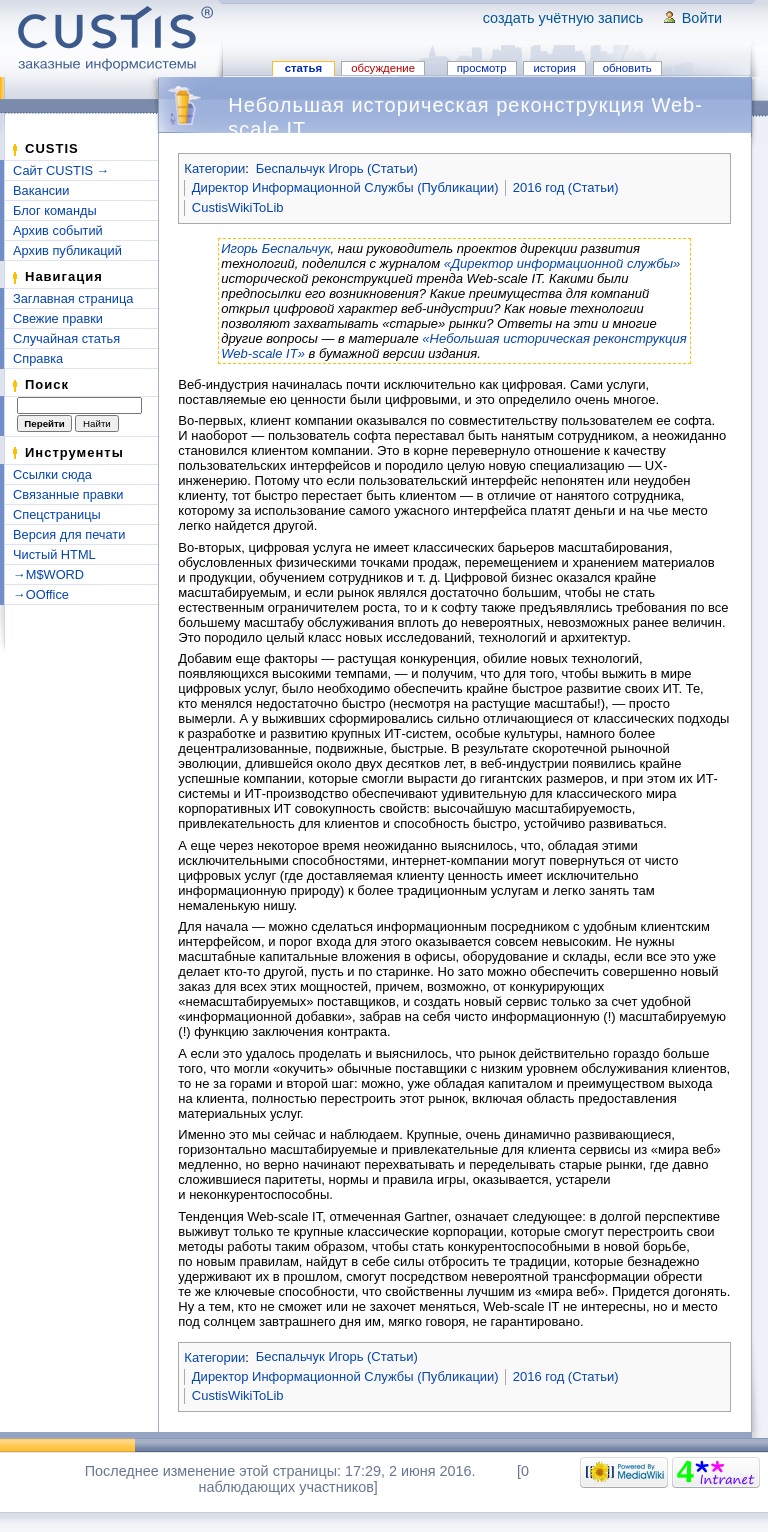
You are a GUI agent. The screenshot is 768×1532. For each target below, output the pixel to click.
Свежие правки (58, 318)
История (554, 68)
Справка (38, 358)
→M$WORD (48, 574)
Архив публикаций (67, 250)
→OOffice (41, 594)
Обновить (627, 68)
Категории (214, 168)
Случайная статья (66, 338)
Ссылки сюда (52, 474)
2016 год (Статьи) (566, 187)
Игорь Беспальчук (275, 248)
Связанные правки (68, 494)
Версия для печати (69, 534)
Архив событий (58, 230)
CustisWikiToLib (238, 207)
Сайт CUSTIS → (61, 170)
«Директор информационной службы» (562, 263)
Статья (303, 68)
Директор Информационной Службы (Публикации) (345, 187)
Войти (702, 18)
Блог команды (55, 210)
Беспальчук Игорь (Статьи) (337, 168)
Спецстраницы (57, 514)
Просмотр (482, 68)
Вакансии (41, 190)
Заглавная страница (73, 298)
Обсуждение (383, 68)
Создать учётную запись (563, 18)
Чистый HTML (54, 554)
